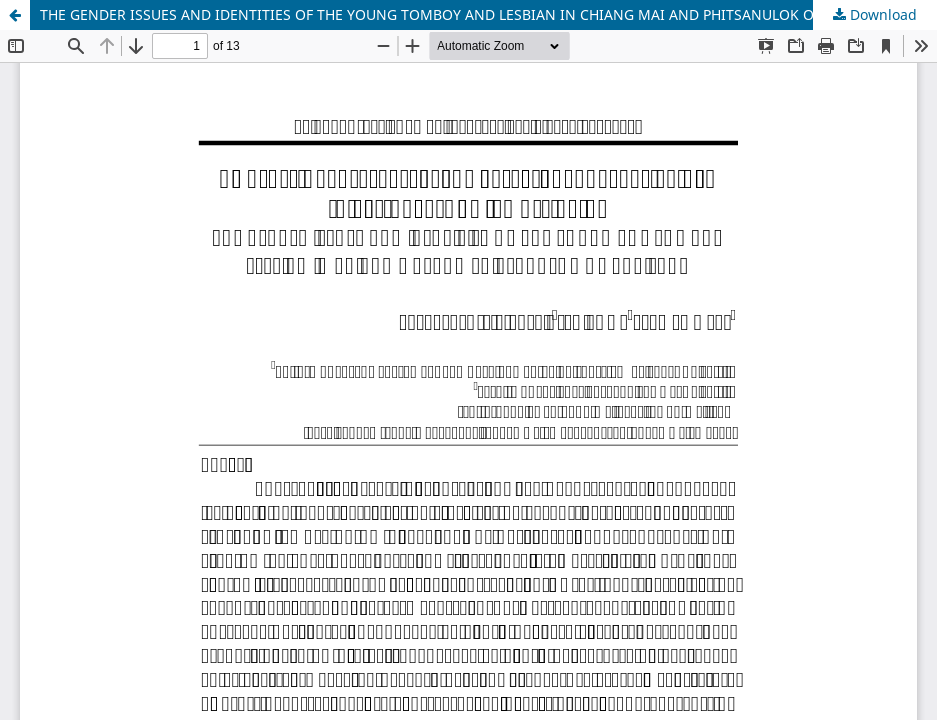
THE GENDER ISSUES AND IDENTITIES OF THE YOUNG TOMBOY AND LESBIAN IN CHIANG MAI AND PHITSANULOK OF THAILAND (467, 14)
